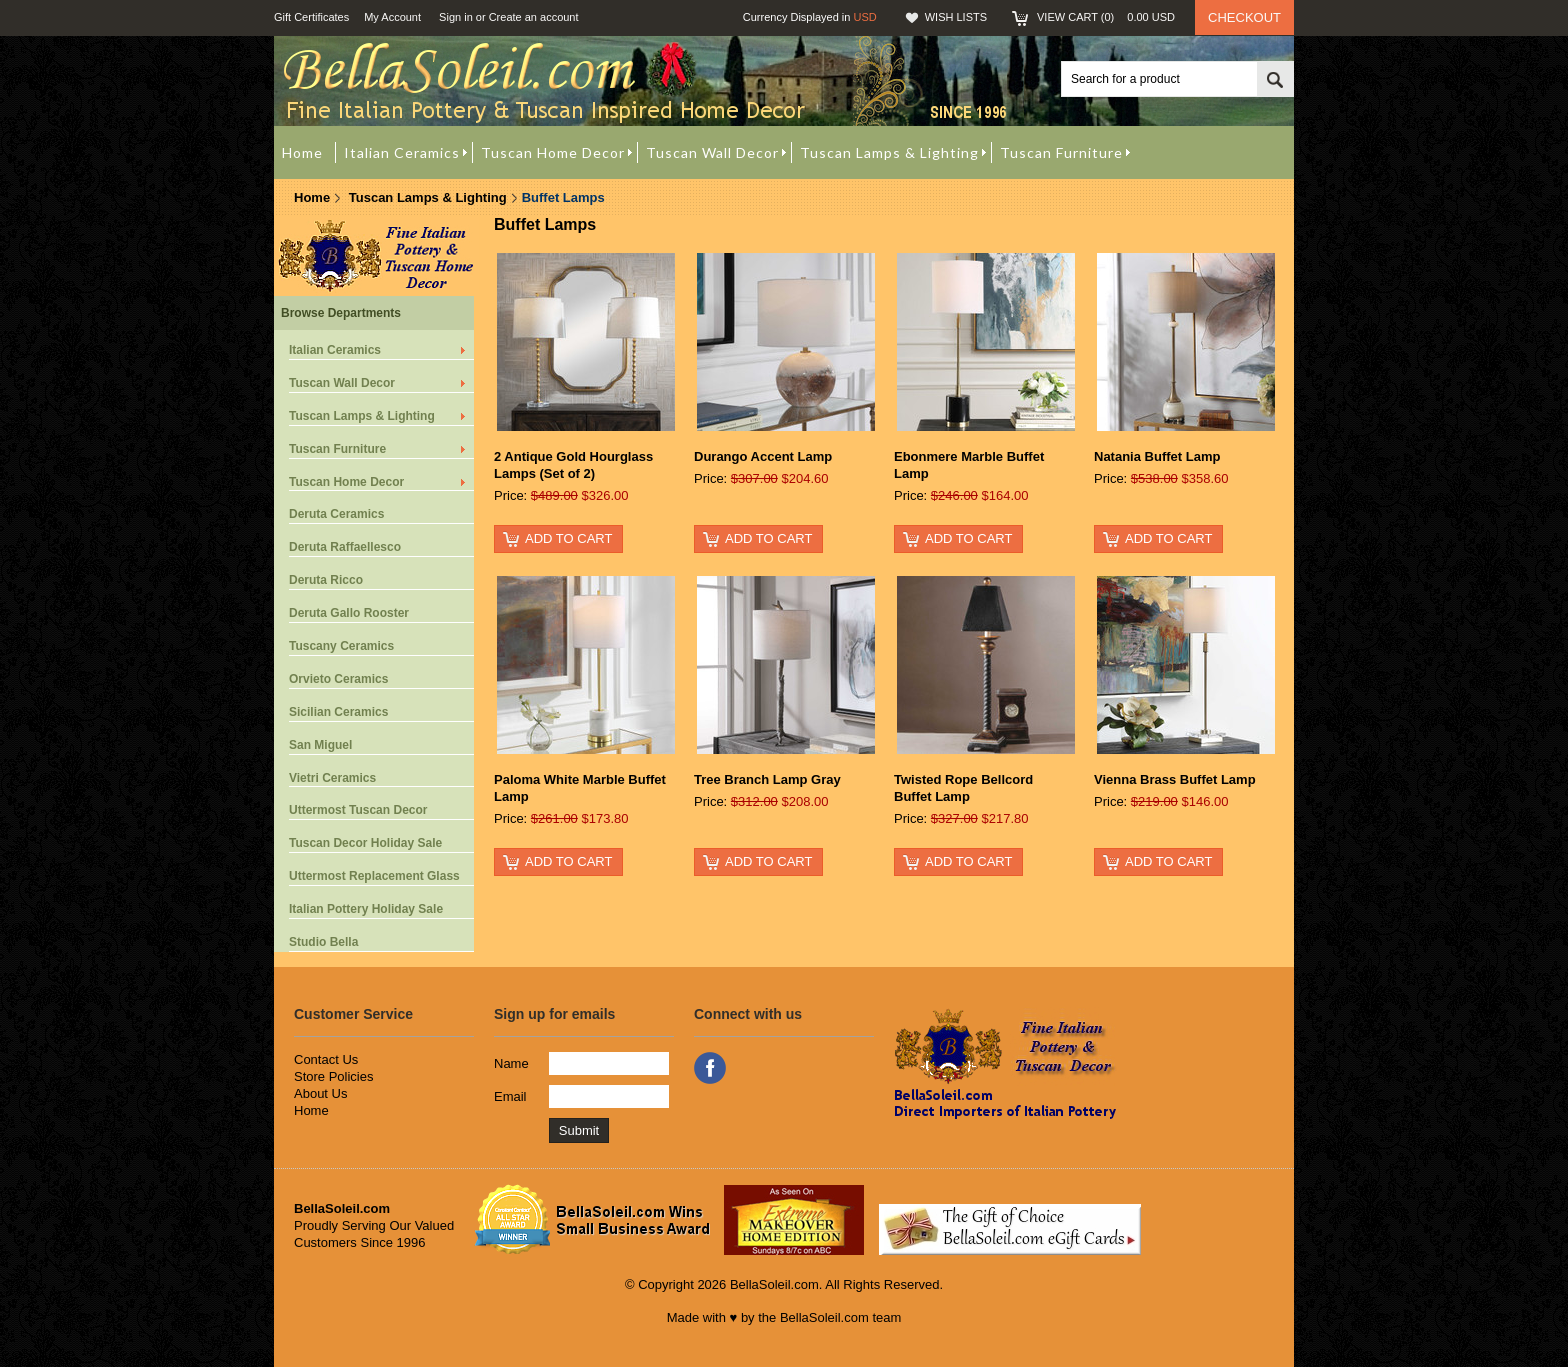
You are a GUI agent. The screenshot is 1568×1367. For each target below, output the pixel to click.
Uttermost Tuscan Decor (358, 810)
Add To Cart (568, 538)
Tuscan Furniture (337, 449)
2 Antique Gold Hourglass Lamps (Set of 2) (573, 465)
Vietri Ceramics (332, 778)
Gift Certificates (311, 17)
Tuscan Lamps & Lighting (428, 197)
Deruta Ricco (326, 580)
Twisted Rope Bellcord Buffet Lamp (963, 788)
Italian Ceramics (335, 350)
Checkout (1244, 17)
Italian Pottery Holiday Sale (366, 909)
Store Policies (333, 1076)
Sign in (456, 17)
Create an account (534, 17)
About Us (320, 1093)
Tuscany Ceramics (341, 646)
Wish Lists (956, 17)
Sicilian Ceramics (338, 712)
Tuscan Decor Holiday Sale (365, 843)
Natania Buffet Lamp (1157, 456)
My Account (392, 17)
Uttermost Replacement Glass (374, 876)
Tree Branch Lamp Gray (767, 779)
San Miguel (320, 745)
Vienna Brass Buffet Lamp (1175, 779)
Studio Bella (323, 942)
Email (510, 1096)
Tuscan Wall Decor (342, 383)
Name (511, 1063)
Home (312, 197)
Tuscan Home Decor (346, 482)
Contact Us (326, 1059)
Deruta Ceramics (336, 514)
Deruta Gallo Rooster (349, 613)
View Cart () (1106, 17)
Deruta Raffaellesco (345, 547)
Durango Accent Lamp (763, 456)
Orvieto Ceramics (338, 679)
